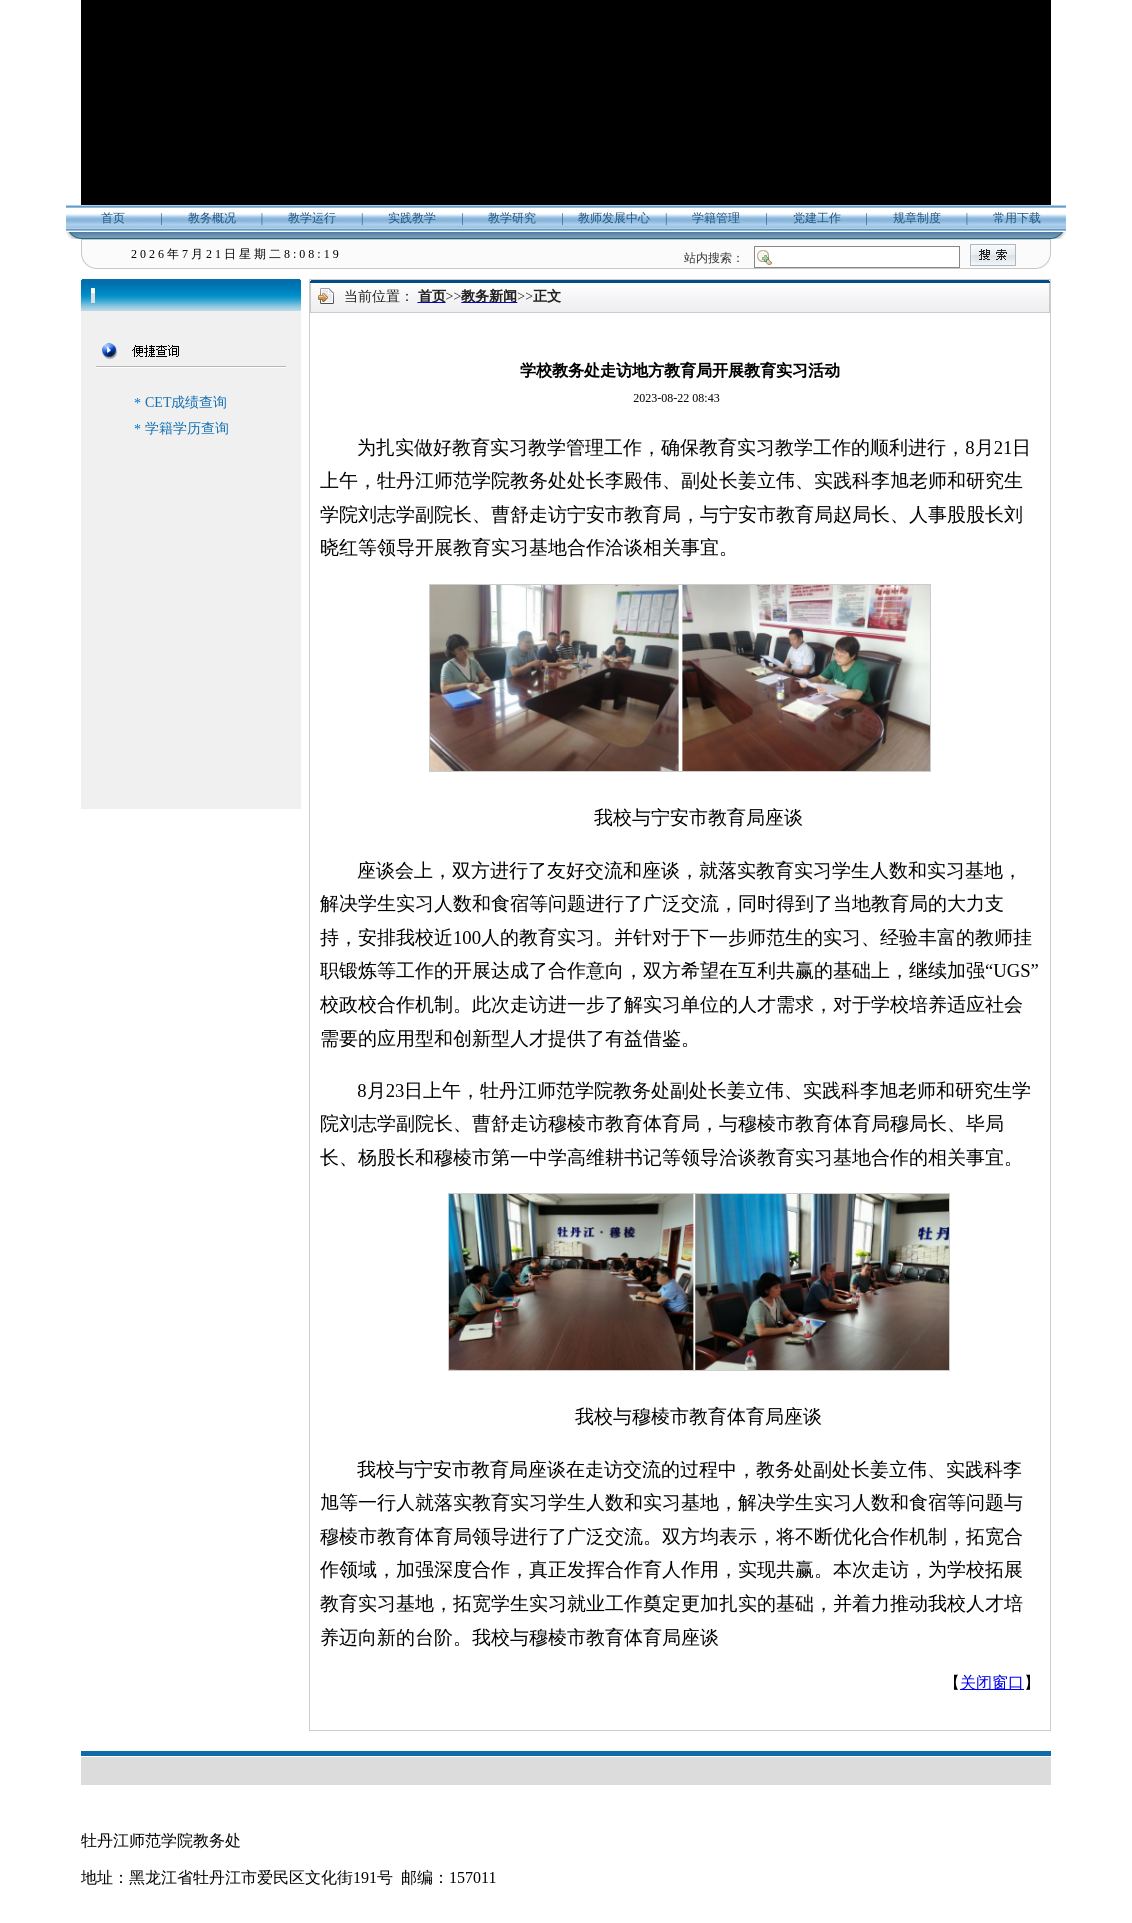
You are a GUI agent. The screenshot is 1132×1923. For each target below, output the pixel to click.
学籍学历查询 (187, 428)
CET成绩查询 (186, 402)
